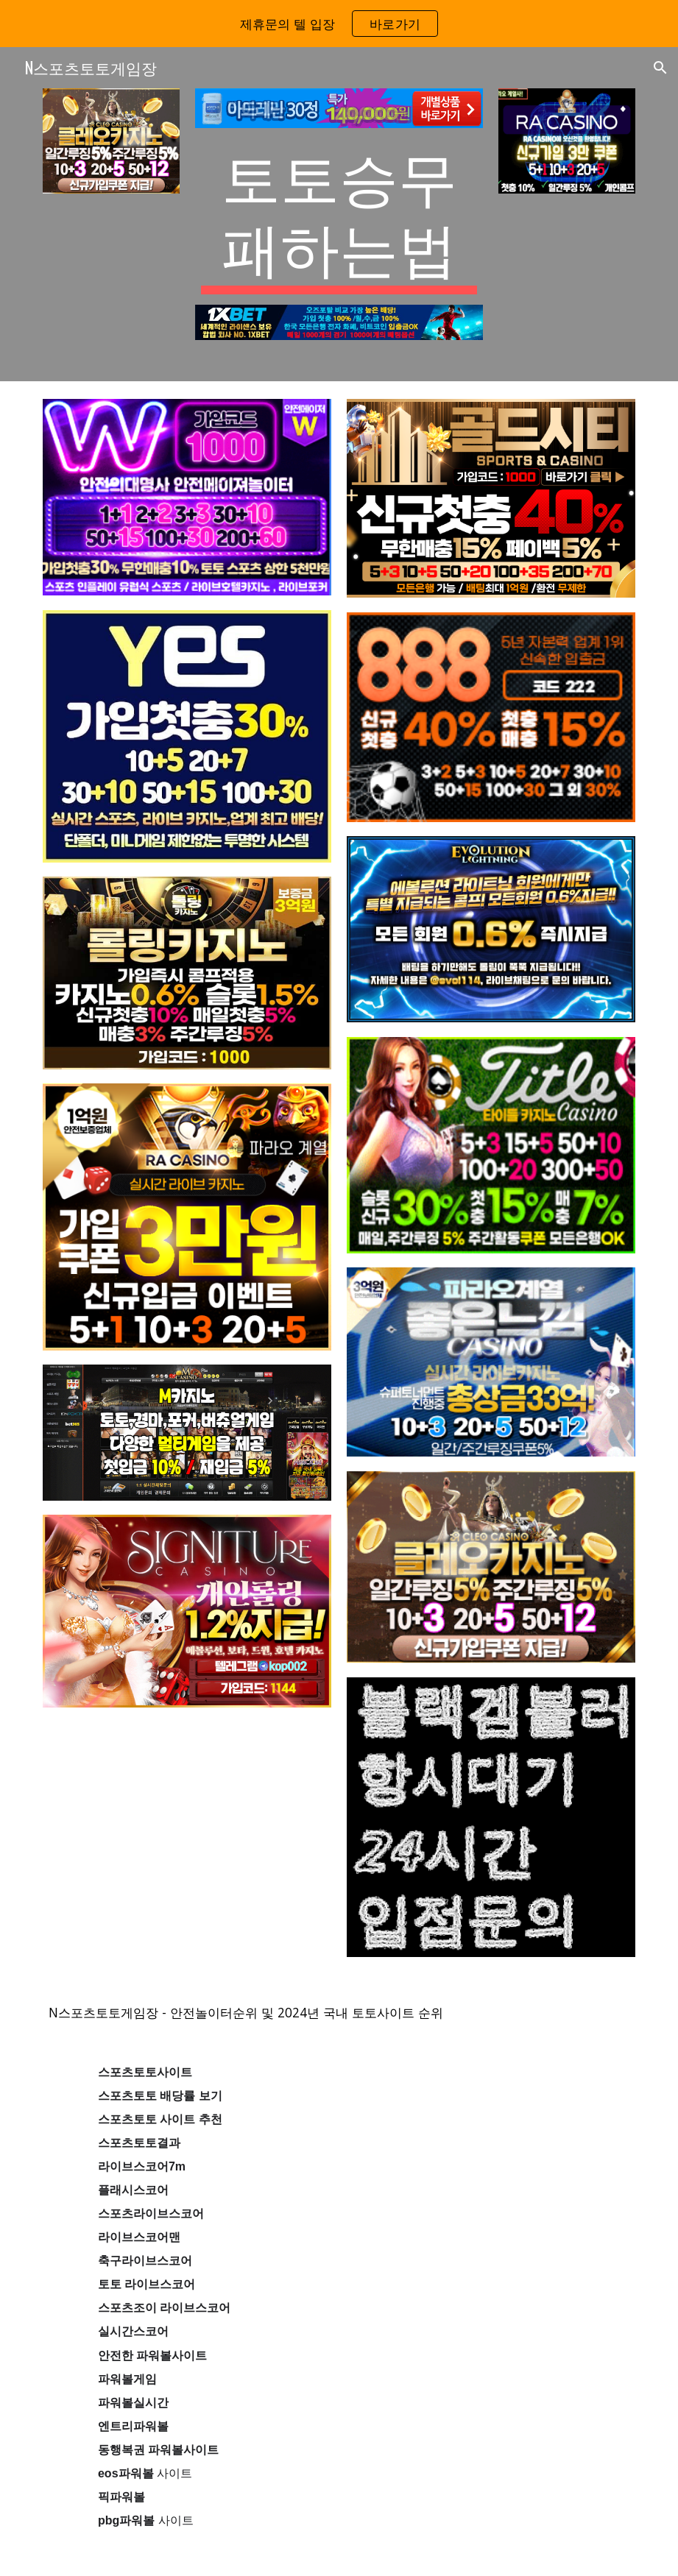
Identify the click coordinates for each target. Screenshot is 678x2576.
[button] (660, 67)
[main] (339, 216)
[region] (339, 23)
